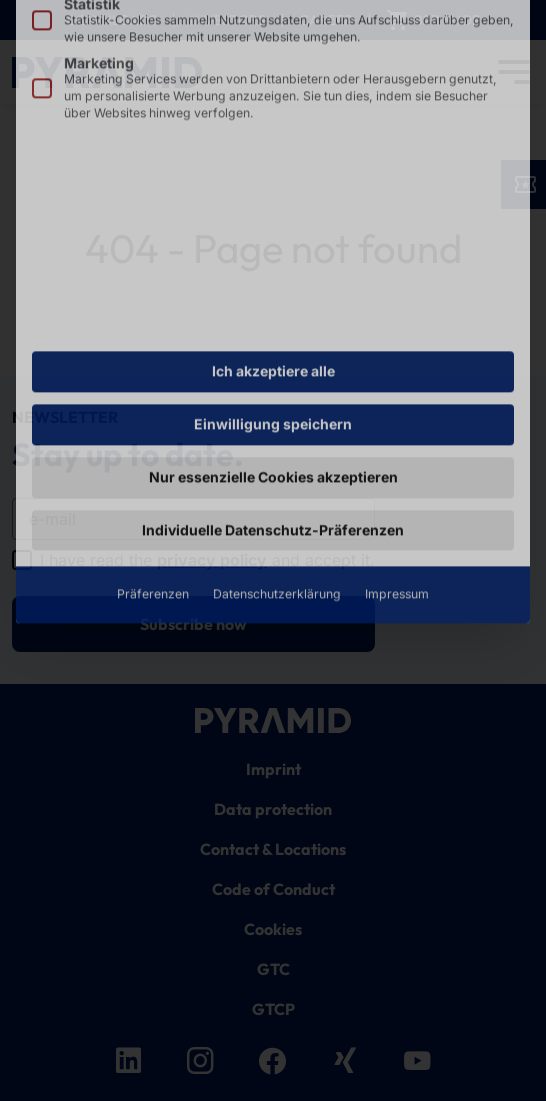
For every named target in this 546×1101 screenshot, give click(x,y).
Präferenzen (153, 411)
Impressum (397, 411)
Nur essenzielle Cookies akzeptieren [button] (273, 293)
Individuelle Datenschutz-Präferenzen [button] (273, 346)
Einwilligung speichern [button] (273, 240)
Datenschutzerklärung (277, 411)
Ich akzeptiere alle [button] (273, 187)
